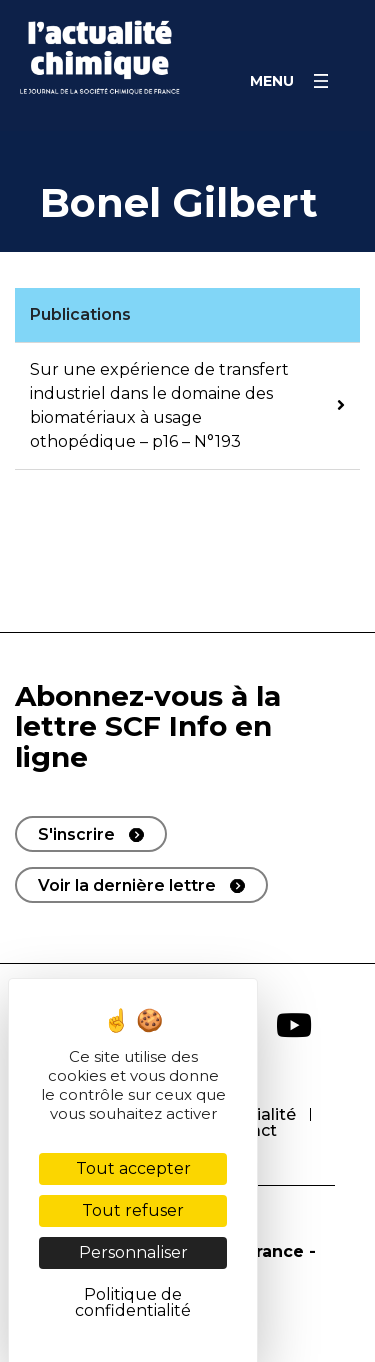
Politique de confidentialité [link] (133, 1302)
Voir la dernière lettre (127, 885)
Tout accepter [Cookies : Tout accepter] (133, 1168)
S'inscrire (76, 834)
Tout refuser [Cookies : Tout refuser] (133, 1210)
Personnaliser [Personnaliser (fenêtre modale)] (133, 1252)
